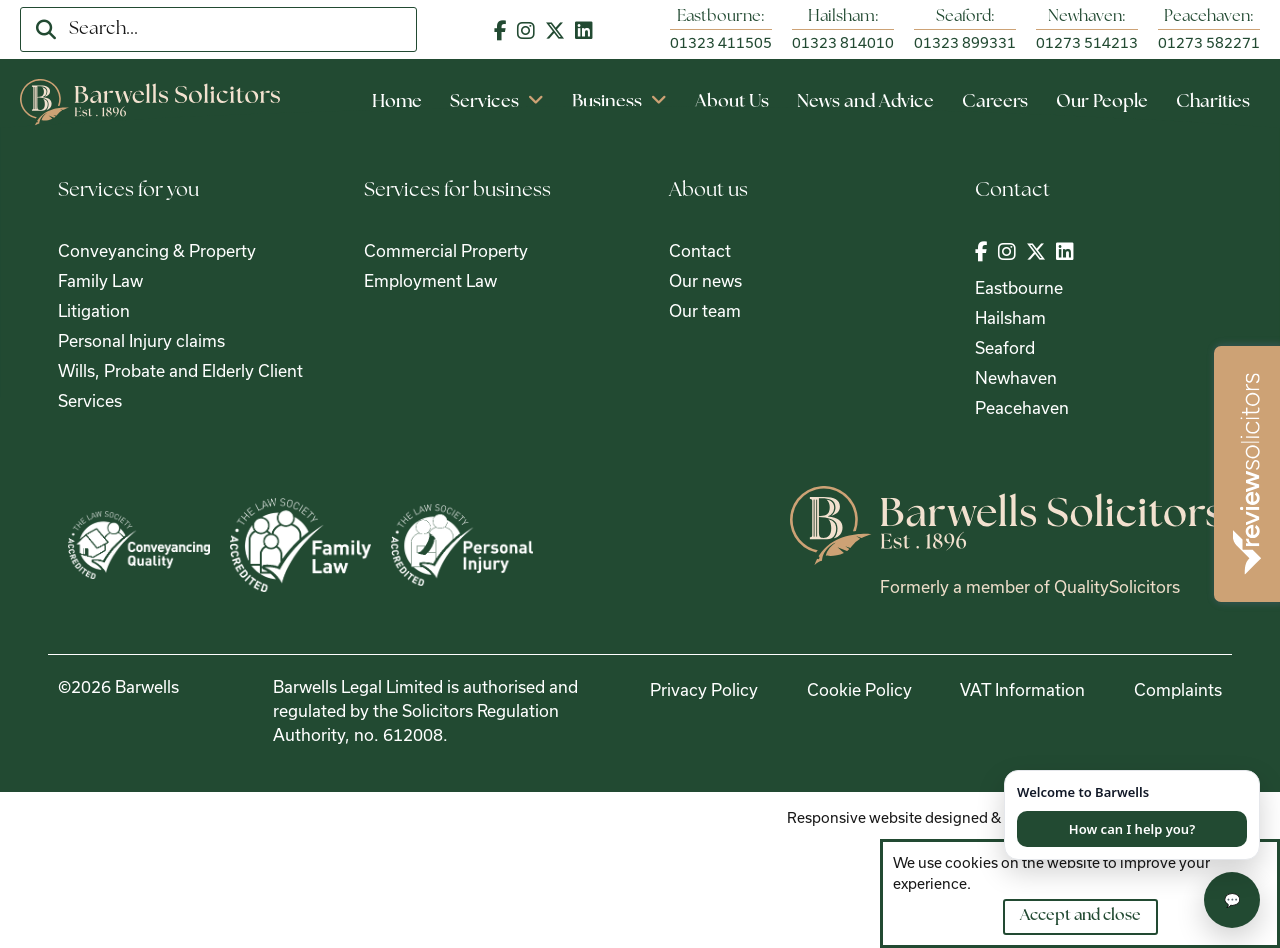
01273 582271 (1209, 42)
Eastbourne (1019, 287)
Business (619, 102)
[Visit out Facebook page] (500, 30)
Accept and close (1080, 916)
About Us (732, 102)
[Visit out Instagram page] (526, 30)
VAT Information (1022, 689)
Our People (1102, 102)
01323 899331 (965, 42)
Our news (705, 280)
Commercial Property (446, 250)
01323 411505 (721, 42)
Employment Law (430, 280)
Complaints (1178, 689)
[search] (46, 30)
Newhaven (1016, 377)
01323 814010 (843, 42)
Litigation (94, 310)
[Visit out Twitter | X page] (555, 30)
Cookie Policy (859, 689)
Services (497, 102)
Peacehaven (1022, 407)
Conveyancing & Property (157, 250)
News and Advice (865, 102)
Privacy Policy (704, 689)
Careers (995, 102)
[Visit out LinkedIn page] (584, 30)
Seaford (1005, 347)
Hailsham (1010, 317)
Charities (1213, 102)
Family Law (100, 280)
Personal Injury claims (141, 340)
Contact (700, 250)
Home (397, 102)
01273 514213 (1087, 42)
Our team (705, 310)
